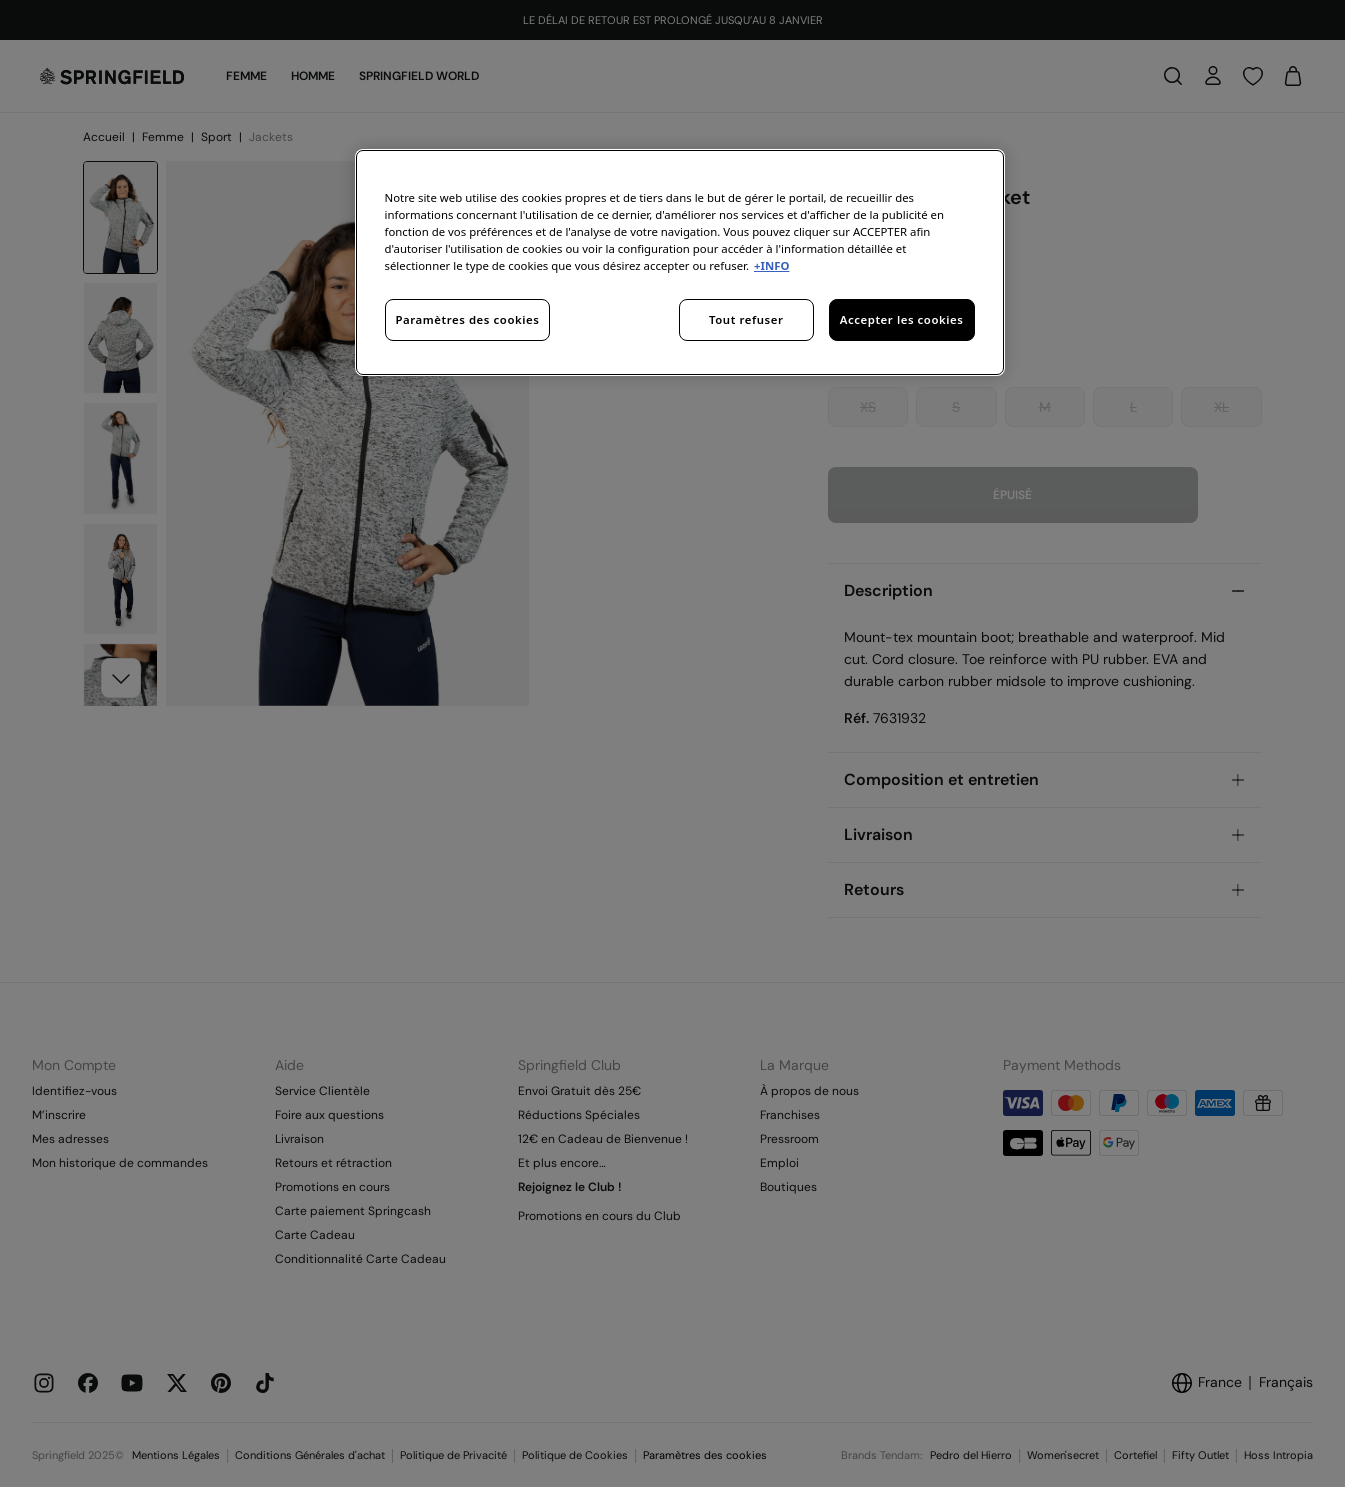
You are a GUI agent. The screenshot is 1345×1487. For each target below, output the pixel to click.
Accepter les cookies (902, 319)
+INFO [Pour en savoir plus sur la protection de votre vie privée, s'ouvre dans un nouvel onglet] (771, 265)
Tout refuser (746, 319)
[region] (680, 262)
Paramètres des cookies (468, 319)
